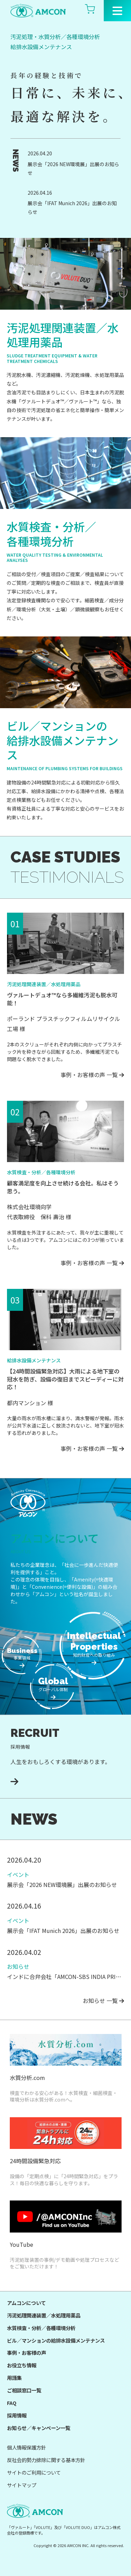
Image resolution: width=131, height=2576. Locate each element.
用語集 (14, 2377)
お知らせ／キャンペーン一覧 (38, 2427)
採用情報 (17, 2415)
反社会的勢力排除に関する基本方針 (46, 2459)
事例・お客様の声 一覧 (92, 1074)
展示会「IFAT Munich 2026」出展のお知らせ (72, 207)
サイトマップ (21, 2485)
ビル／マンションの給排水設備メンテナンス (56, 2340)
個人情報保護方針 (26, 2447)
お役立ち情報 (21, 2365)
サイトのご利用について (34, 2472)
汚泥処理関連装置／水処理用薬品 (43, 2315)
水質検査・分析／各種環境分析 (41, 2327)
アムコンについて (26, 2302)
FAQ (11, 2402)
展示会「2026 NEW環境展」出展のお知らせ (73, 168)
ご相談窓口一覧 (24, 2390)
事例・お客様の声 (26, 2352)
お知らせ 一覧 (103, 2000)
